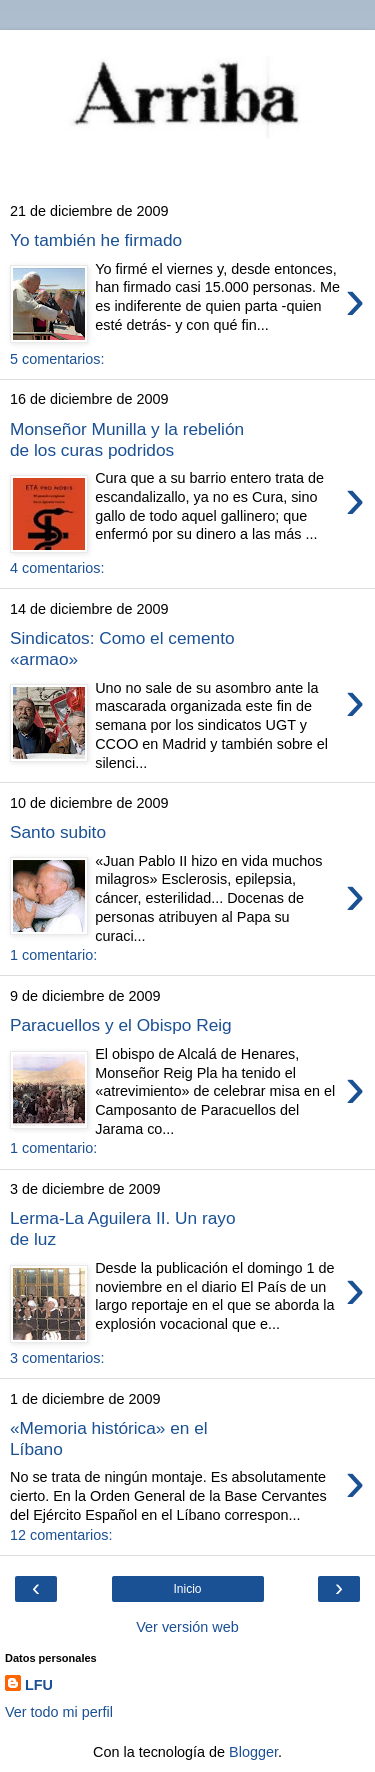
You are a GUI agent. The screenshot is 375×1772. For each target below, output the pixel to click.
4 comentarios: (57, 568)
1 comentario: (53, 955)
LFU (39, 1685)
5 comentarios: (57, 359)
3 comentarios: (57, 1358)
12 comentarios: (61, 1535)
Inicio (187, 1589)
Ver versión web (187, 1627)
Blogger (253, 1752)
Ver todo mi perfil (59, 1712)
